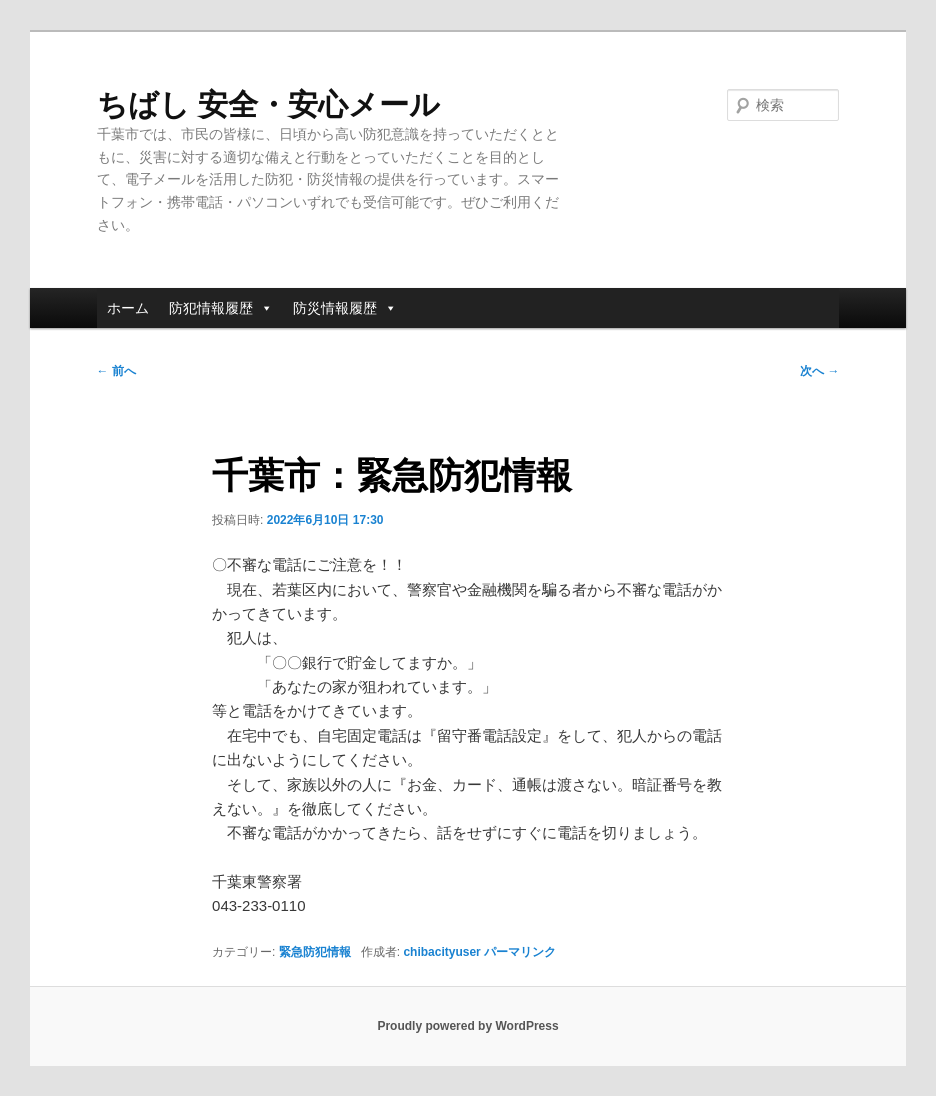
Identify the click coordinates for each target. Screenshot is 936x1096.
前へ (116, 371)
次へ (819, 371)
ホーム (128, 308)
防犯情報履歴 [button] (221, 308)
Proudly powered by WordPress (467, 1026)
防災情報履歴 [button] (345, 308)
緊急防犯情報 (315, 952)
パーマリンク (520, 952)
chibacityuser (441, 952)
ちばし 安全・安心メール (268, 104)
